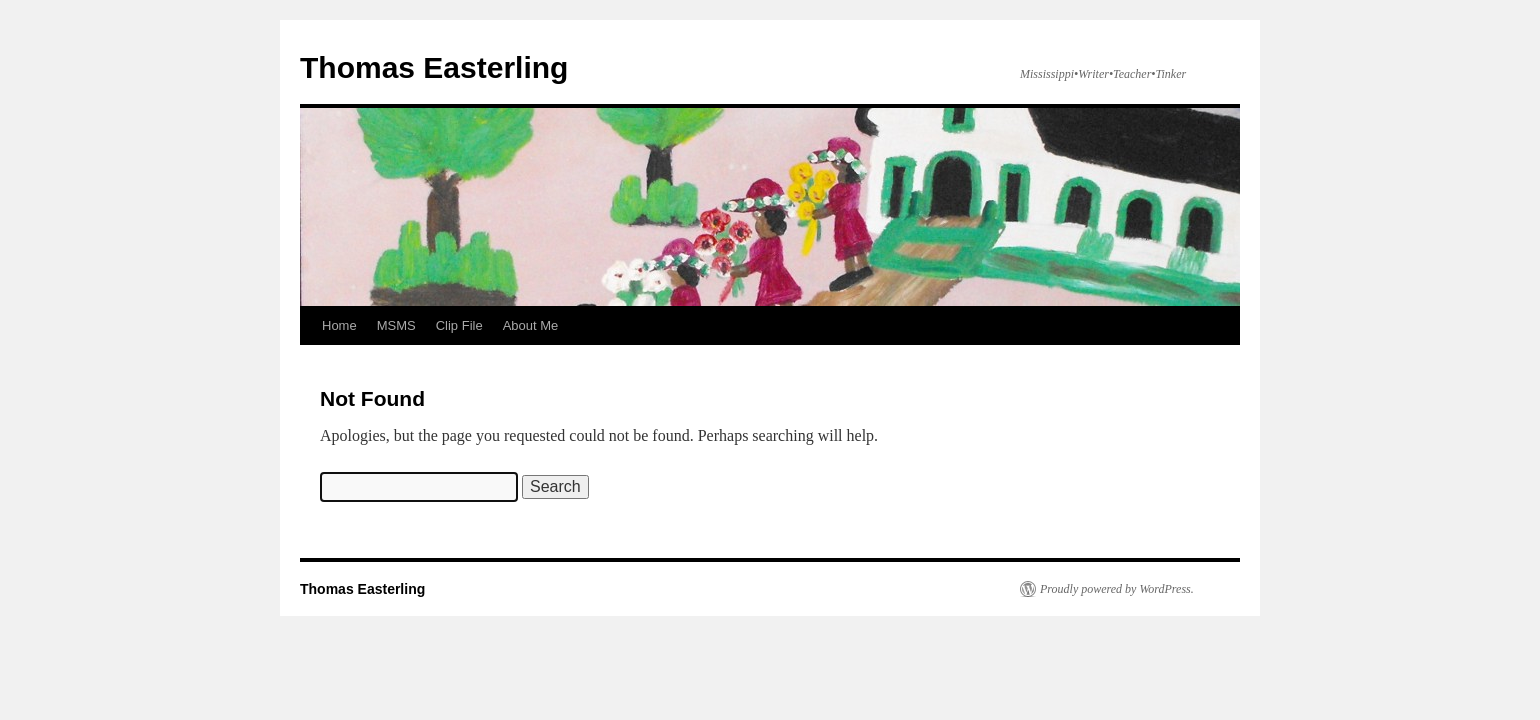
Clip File (459, 325)
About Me (531, 325)
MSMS (396, 325)
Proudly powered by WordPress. (1117, 589)
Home (339, 325)
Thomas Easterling (434, 67)
